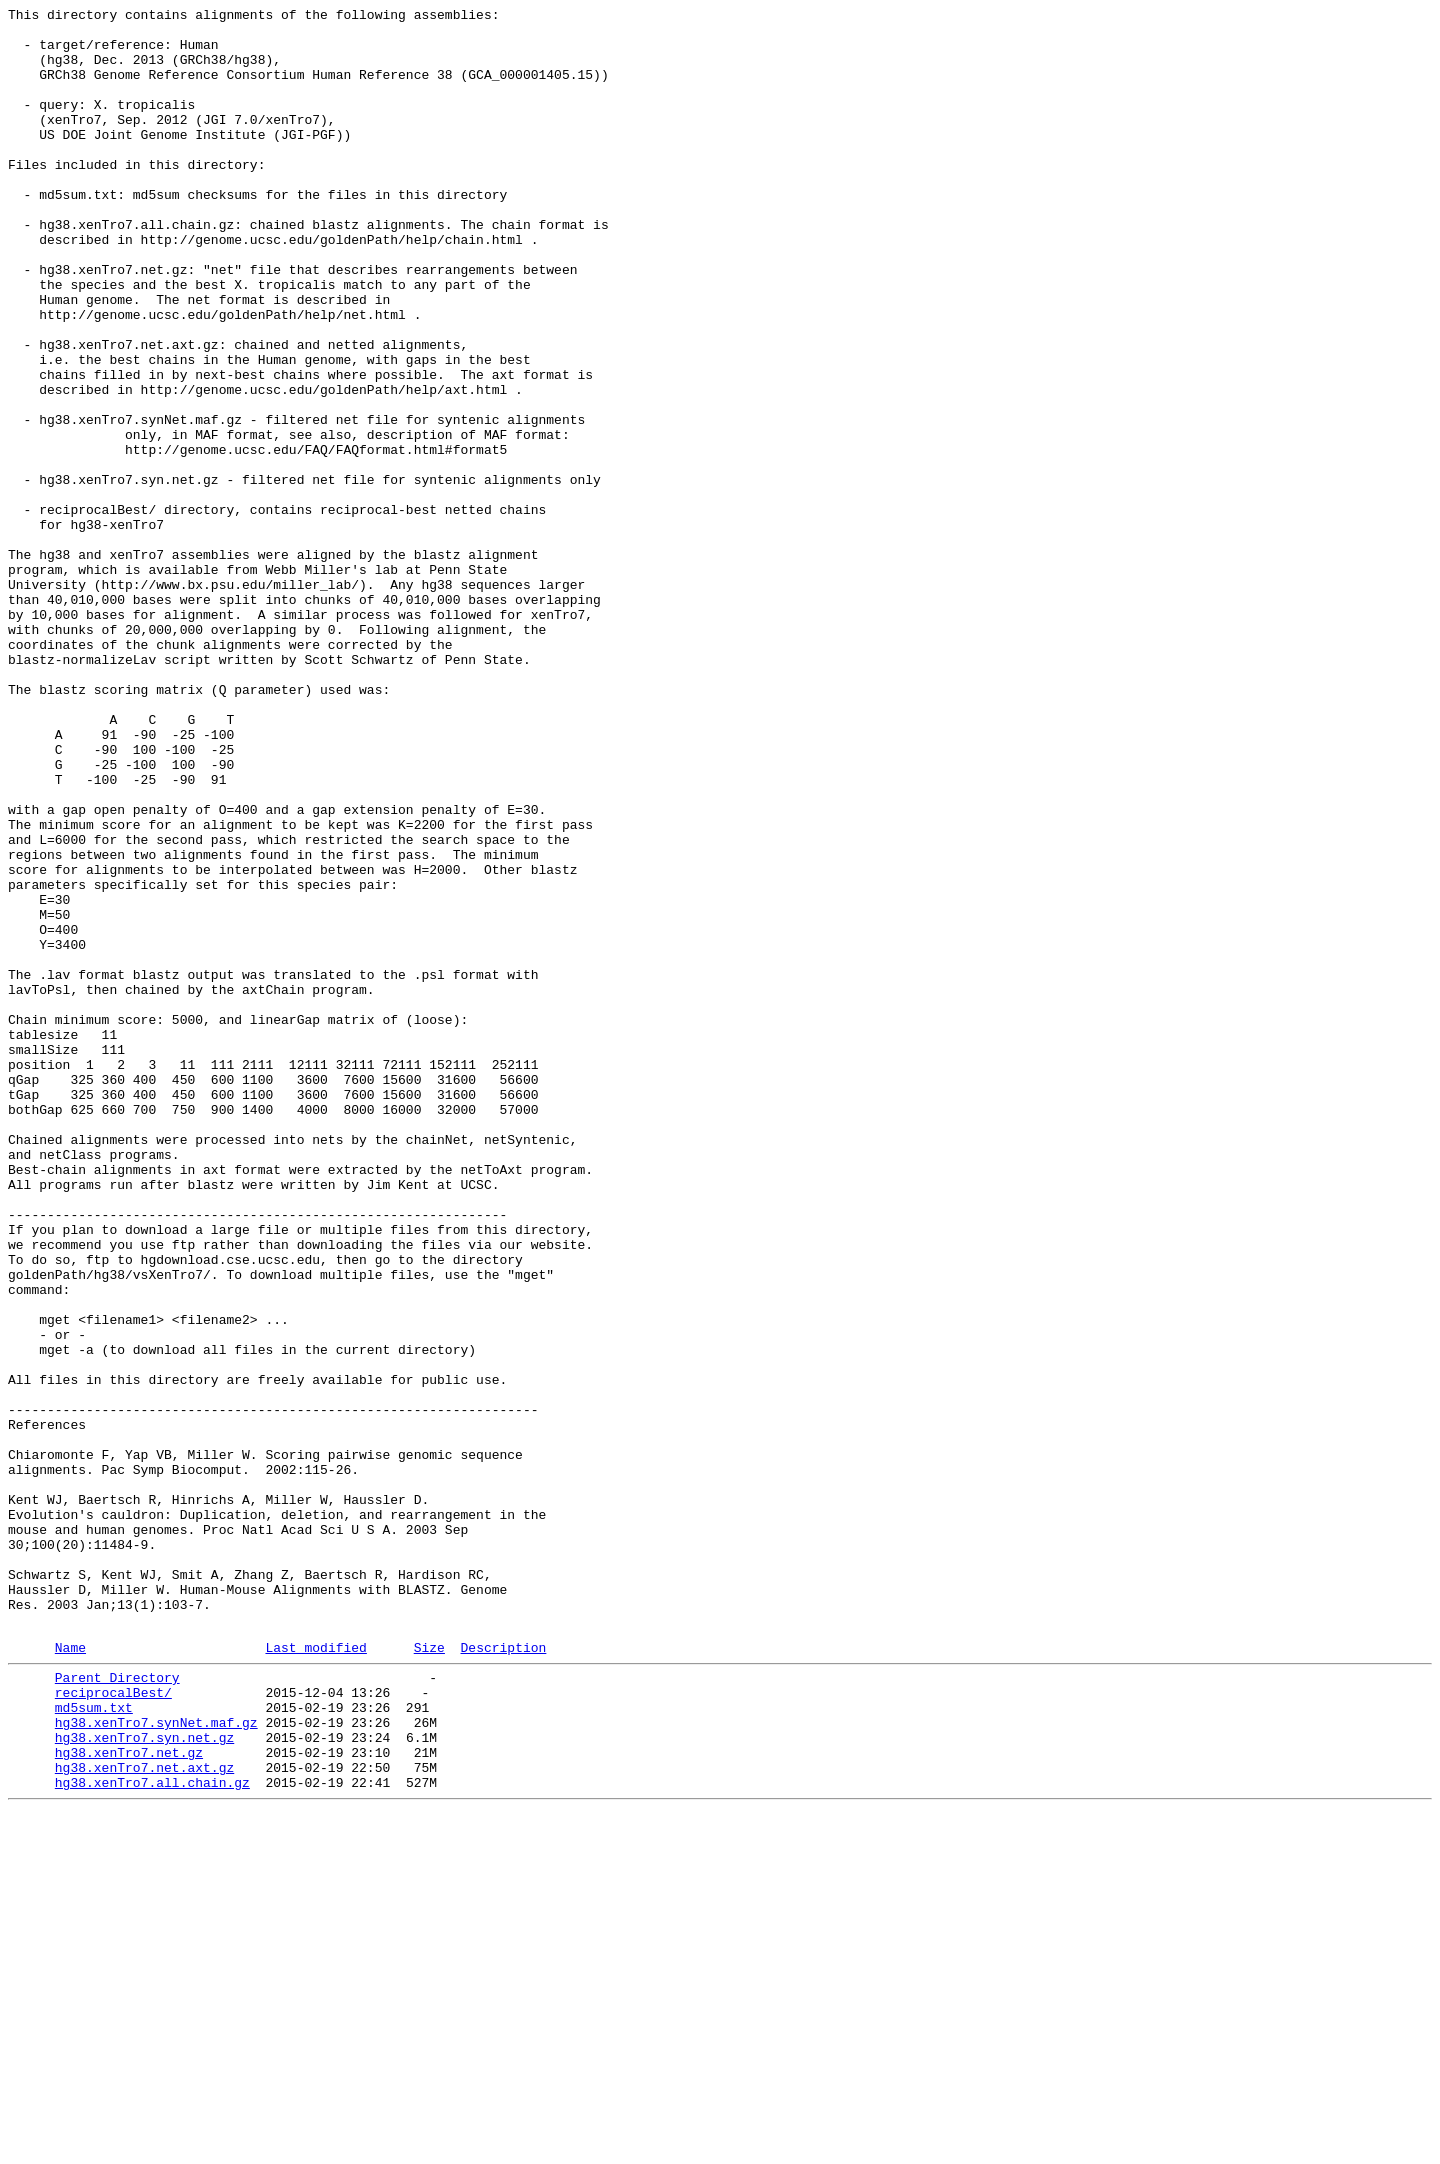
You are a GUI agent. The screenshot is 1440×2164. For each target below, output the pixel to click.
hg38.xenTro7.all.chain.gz (152, 2133)
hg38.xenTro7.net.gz (129, 2097)
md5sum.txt (94, 2043)
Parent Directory (117, 2007)
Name (70, 1974)
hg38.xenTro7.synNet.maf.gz (156, 2061)
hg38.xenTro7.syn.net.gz (144, 2079)
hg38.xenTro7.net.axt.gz (144, 2115)
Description (503, 1974)
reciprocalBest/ (113, 2025)
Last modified (315, 1974)
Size (429, 1974)
